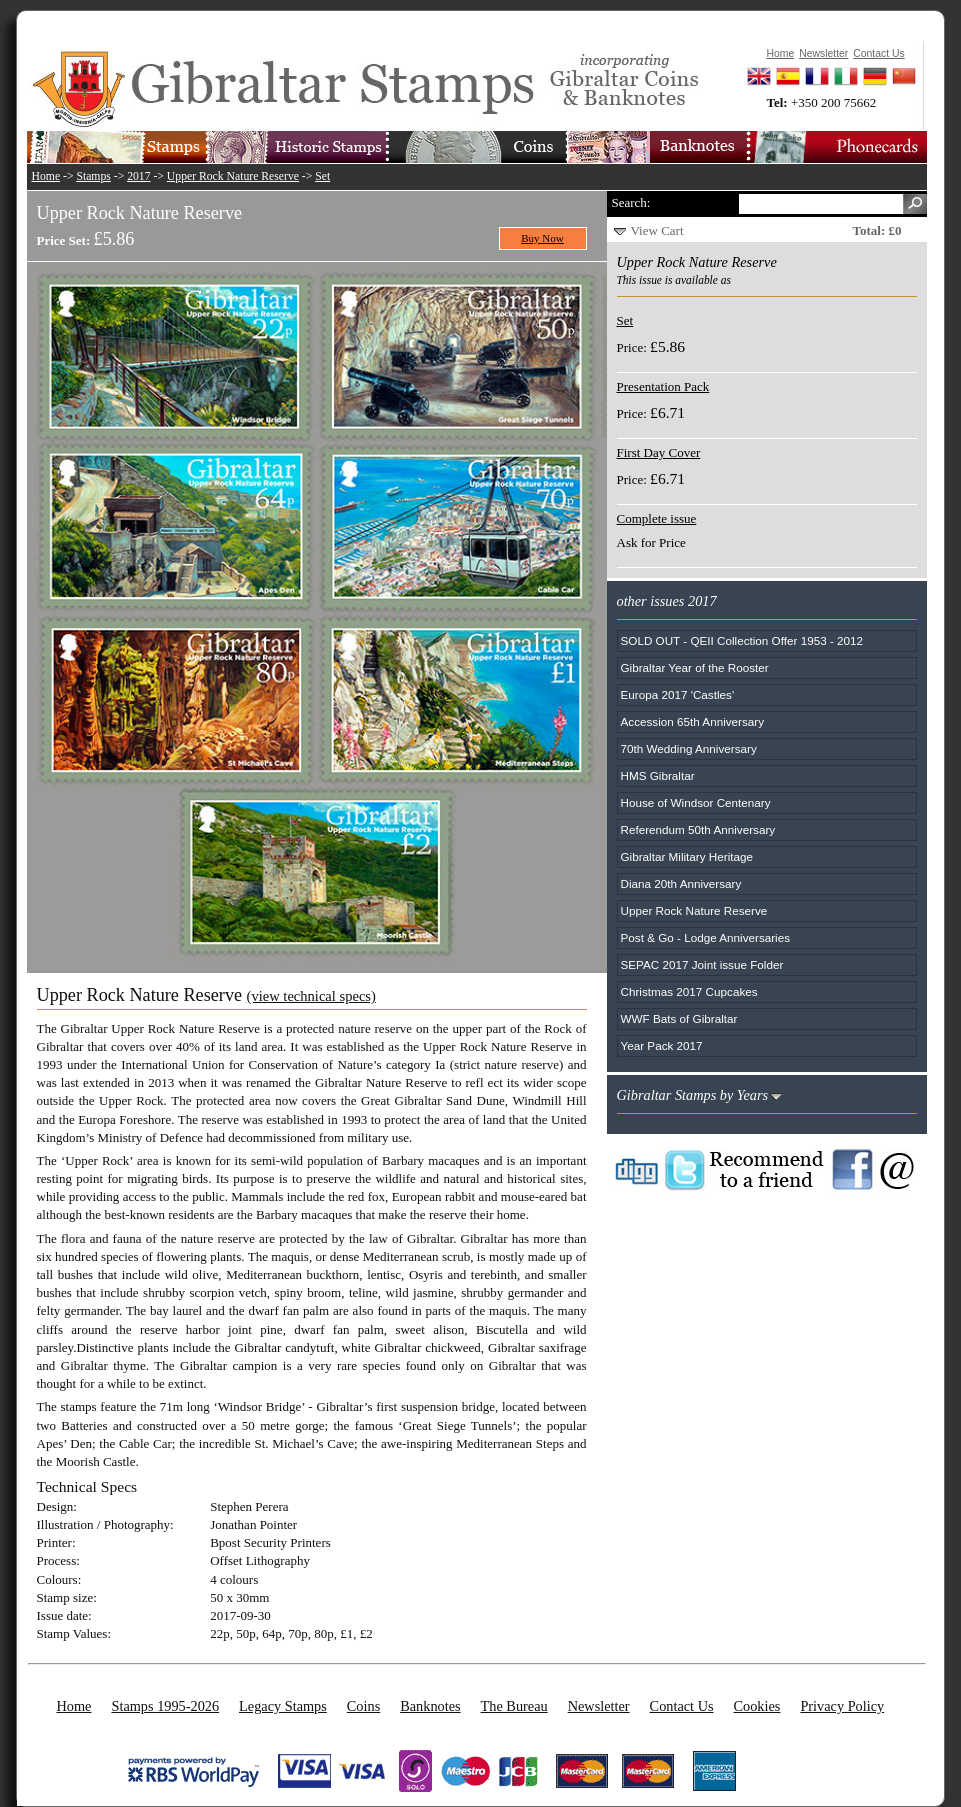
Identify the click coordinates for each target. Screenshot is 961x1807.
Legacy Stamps (283, 1706)
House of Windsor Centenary (696, 802)
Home (46, 176)
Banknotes (430, 1706)
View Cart (657, 230)
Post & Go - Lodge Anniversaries (706, 937)
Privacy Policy (842, 1706)
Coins (363, 1706)
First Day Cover (659, 452)
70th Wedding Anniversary (689, 748)
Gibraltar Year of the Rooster (695, 667)
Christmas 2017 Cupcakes (689, 991)
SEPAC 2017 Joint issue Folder (702, 964)
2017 (138, 176)
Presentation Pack (663, 386)
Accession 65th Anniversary (693, 721)
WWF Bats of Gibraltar (679, 1018)
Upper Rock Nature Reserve (233, 176)
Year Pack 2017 (662, 1045)
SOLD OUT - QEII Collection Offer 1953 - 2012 (742, 640)
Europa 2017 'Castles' (678, 694)
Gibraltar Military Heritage (687, 856)
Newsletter (599, 1706)
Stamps (93, 176)
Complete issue (657, 518)
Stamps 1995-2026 (165, 1706)
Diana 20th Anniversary (681, 883)
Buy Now (542, 238)
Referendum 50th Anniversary (698, 829)
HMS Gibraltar (658, 775)
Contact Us (682, 1706)
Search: (631, 202)
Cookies (757, 1706)
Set (322, 176)
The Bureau (514, 1706)
